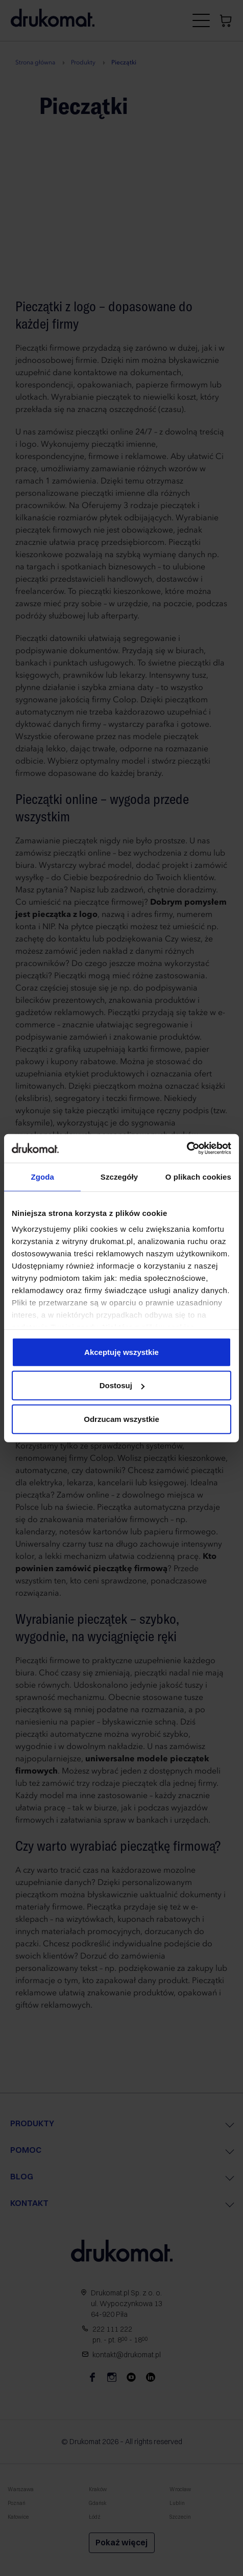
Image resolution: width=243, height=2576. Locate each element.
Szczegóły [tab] (119, 1176)
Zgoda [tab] (42, 1176)
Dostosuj (122, 1385)
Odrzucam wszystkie (121, 1418)
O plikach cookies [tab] (198, 1176)
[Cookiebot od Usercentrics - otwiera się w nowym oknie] (186, 1148)
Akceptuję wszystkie (121, 1351)
